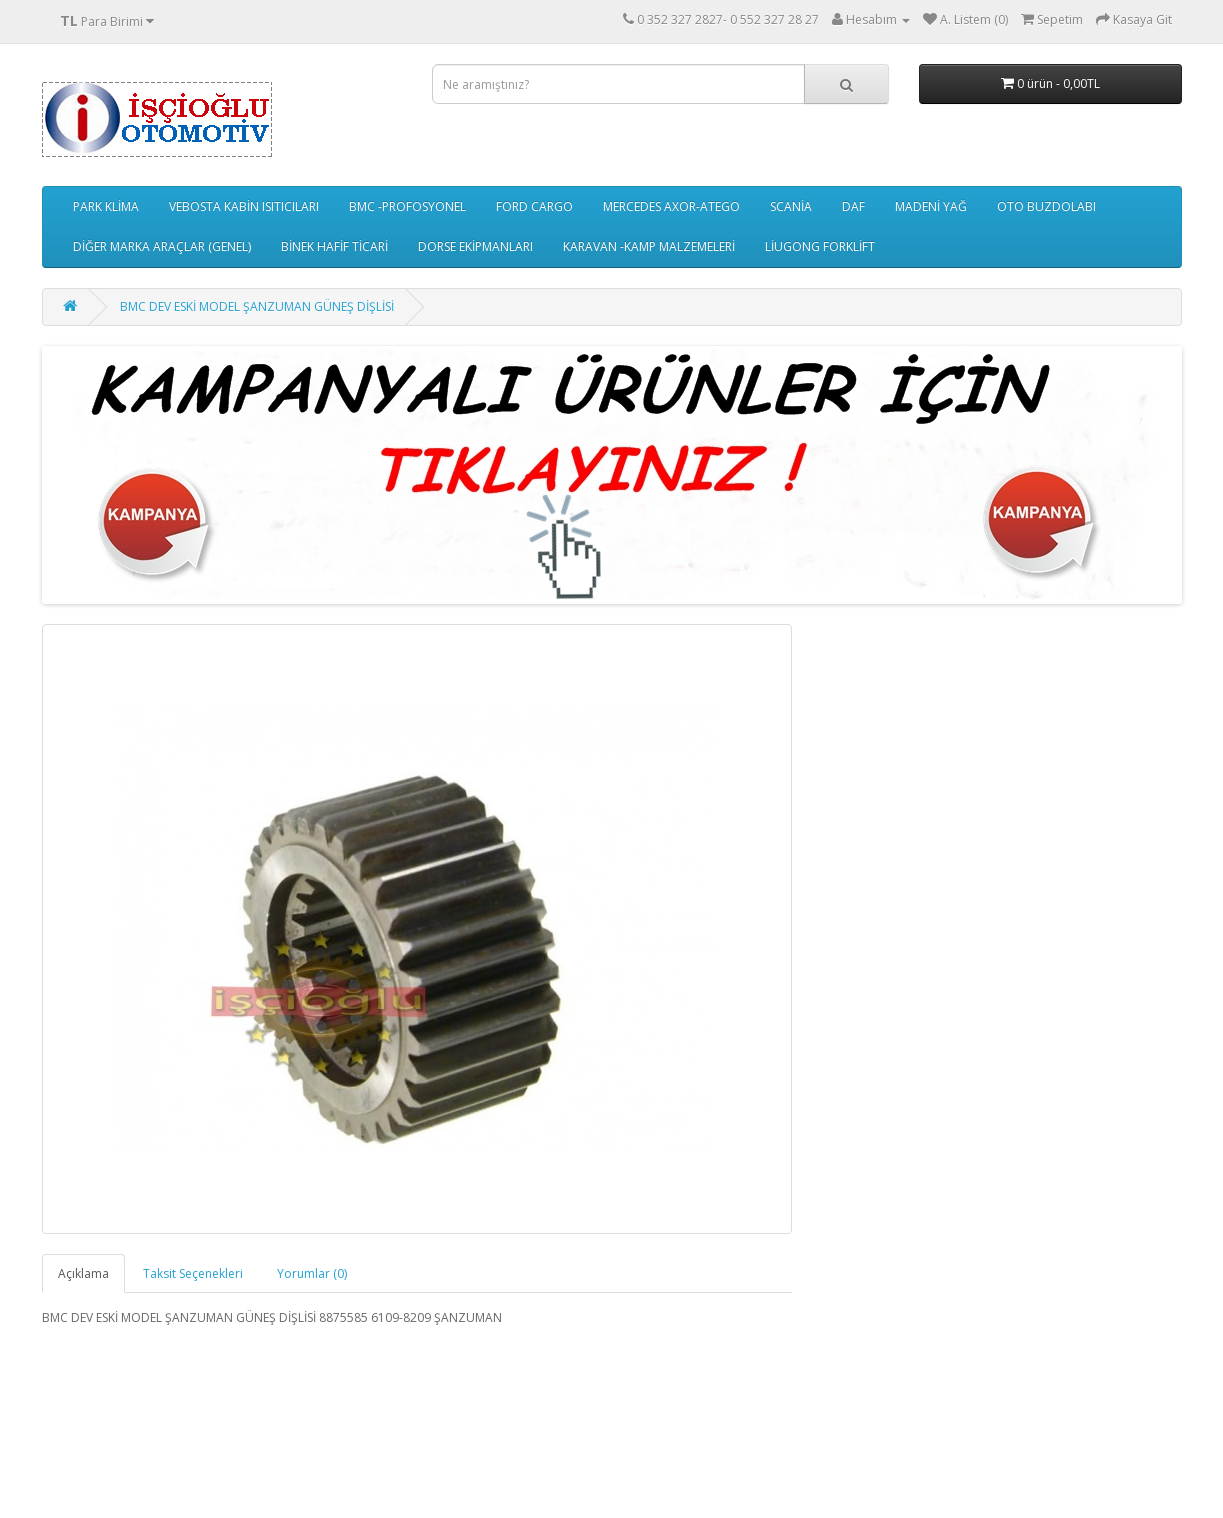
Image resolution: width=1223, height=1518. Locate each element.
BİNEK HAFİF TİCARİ (334, 246)
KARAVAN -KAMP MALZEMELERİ (649, 246)
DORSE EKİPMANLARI (475, 246)
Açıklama (83, 1273)
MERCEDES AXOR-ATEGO (671, 206)
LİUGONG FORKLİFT (820, 246)
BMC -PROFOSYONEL (407, 206)
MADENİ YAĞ (931, 206)
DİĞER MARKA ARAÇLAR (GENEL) (162, 246)
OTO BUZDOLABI (1046, 206)
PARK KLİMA (106, 206)
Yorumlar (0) (312, 1273)
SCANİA (791, 206)
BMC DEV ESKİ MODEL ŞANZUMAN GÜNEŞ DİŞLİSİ (257, 306)
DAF (853, 206)
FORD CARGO (534, 206)
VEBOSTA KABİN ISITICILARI (244, 206)
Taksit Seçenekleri (193, 1273)
